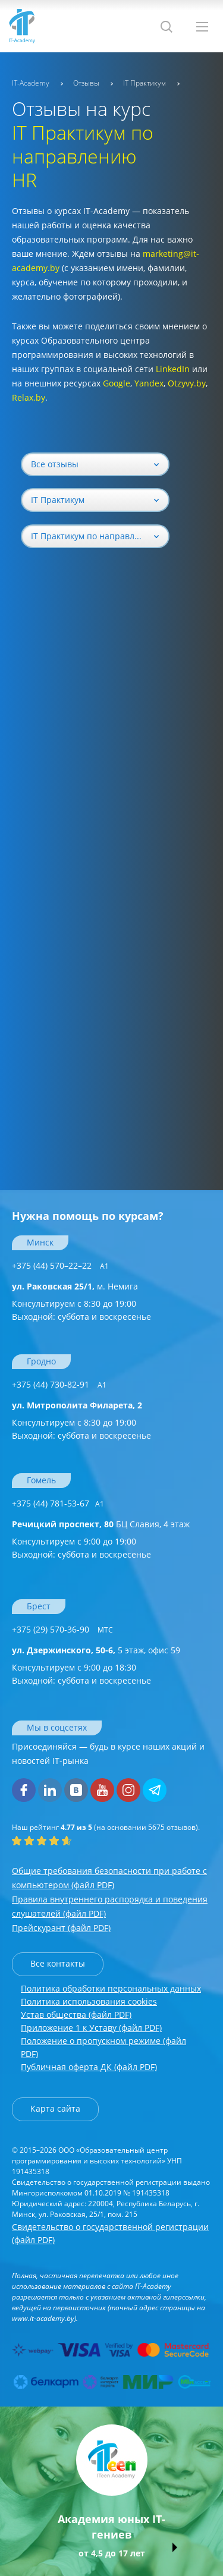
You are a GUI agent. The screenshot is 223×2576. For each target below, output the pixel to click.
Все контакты (57, 1963)
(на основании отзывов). (106, 1827)
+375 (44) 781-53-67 (58, 1503)
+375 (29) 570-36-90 (62, 1629)
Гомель (41, 1480)
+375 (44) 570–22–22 (60, 1265)
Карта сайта (55, 2108)
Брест (39, 1606)
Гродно (41, 1361)
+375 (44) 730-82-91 (59, 1384)
